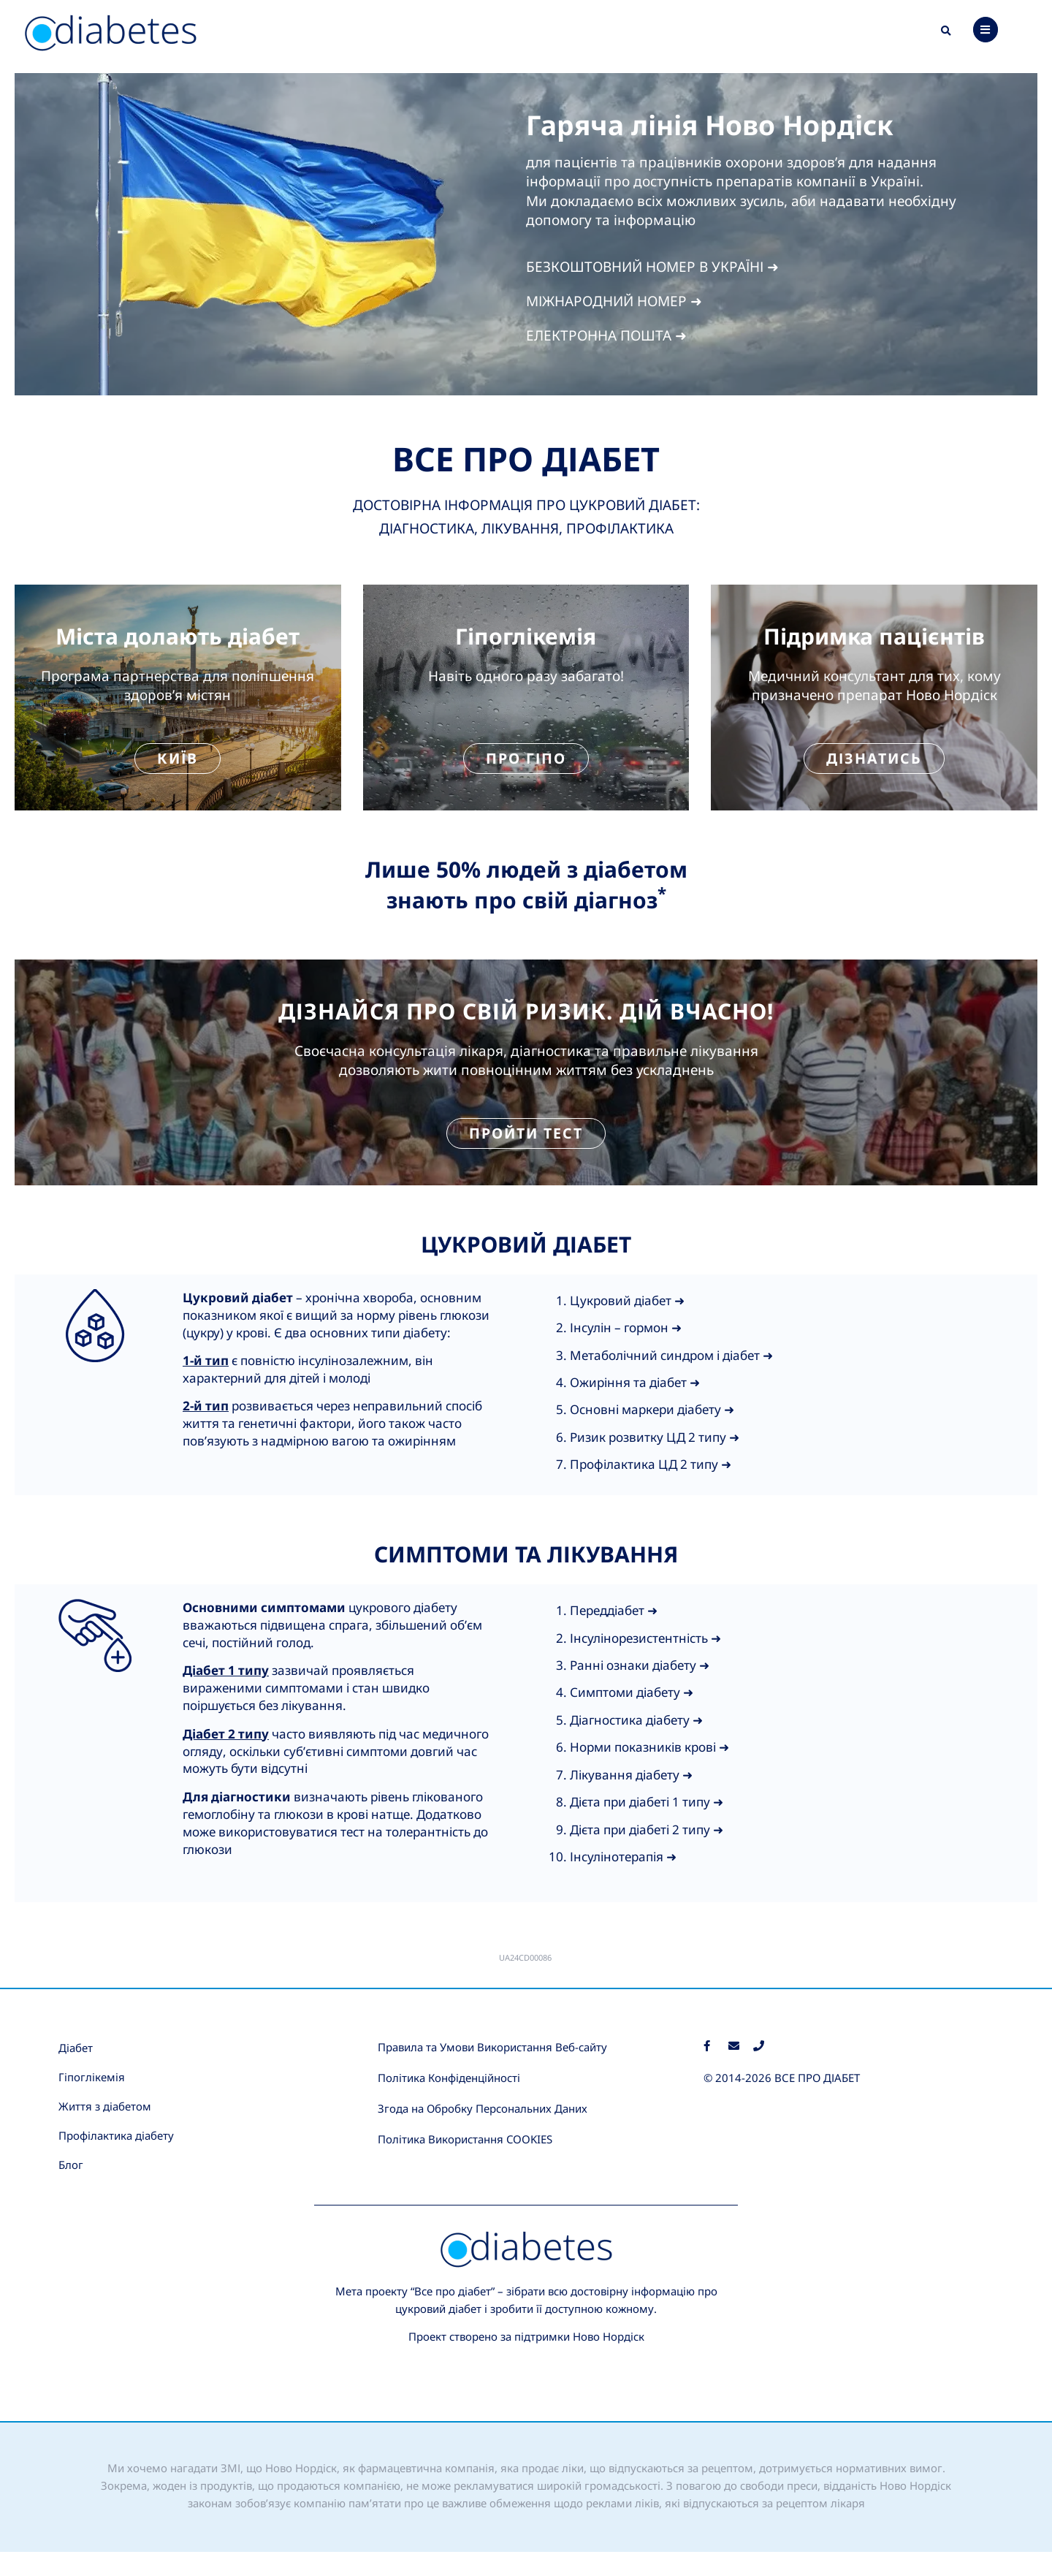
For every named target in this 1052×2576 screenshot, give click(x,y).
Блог (70, 2164)
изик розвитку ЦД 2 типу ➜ (658, 1437)
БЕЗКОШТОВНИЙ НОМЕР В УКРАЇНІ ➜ (652, 266)
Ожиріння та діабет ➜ (635, 1383)
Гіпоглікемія (91, 2077)
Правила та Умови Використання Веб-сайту (492, 2047)
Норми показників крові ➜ (649, 1747)
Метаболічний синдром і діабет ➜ (671, 1355)
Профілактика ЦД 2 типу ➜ (650, 1464)
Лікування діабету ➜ (631, 1775)
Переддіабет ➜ (614, 1611)
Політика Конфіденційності (449, 2077)
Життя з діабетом (104, 2106)
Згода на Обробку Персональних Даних (482, 2108)
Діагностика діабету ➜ (636, 1720)
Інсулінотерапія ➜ (623, 1857)
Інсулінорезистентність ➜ (645, 1638)
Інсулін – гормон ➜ (626, 1328)
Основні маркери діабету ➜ (652, 1410)
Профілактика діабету (116, 2135)
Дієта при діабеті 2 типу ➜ (646, 1829)
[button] (946, 31)
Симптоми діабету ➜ (631, 1692)
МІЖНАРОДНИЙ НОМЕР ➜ (614, 301)
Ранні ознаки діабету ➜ (639, 1665)
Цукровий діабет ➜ (627, 1301)
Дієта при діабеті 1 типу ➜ (646, 1802)
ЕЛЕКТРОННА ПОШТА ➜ (606, 335)
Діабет (75, 2047)
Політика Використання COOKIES (465, 2139)
